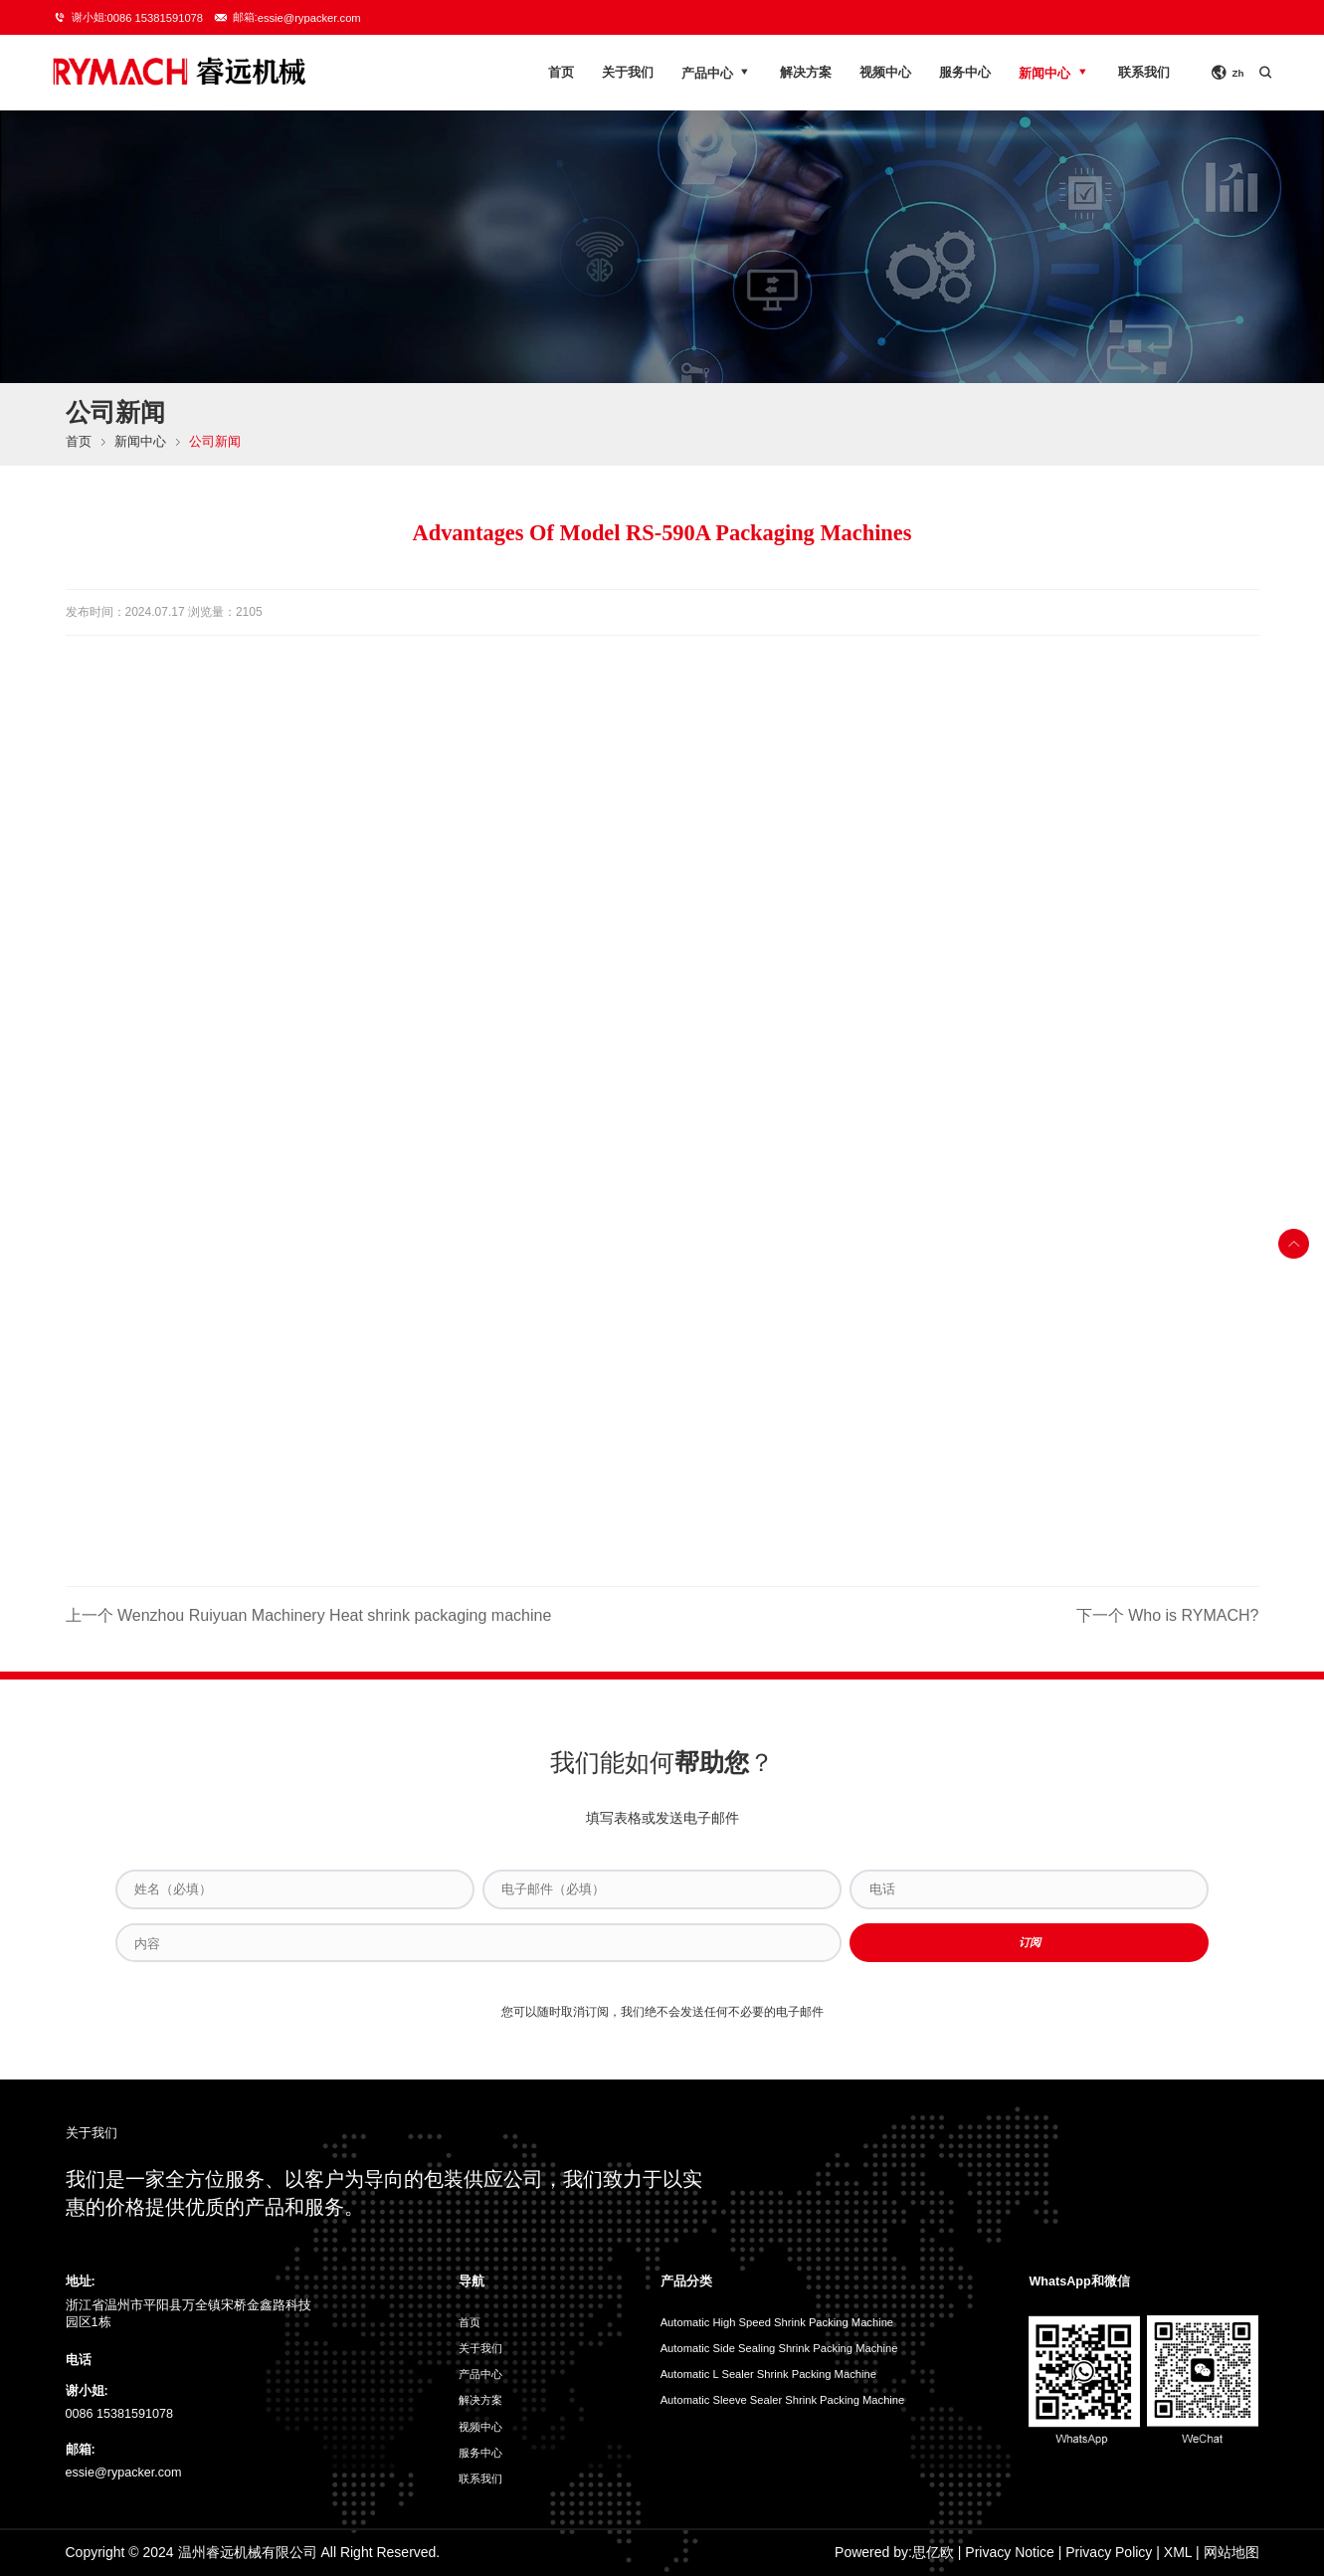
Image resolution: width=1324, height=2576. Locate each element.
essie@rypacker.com (309, 18)
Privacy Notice (1009, 2552)
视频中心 (885, 73)
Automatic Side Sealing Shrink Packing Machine (779, 2348)
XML (1178, 2552)
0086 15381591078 (155, 18)
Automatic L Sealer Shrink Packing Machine (768, 2374)
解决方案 (806, 73)
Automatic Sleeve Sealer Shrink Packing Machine (783, 2400)
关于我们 (628, 73)
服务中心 (965, 73)
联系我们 (1144, 73)
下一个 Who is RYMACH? (1167, 1615)
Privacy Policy (1108, 2552)
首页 (561, 73)
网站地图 (1231, 2552)
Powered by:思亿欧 (894, 2552)
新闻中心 (1054, 72)
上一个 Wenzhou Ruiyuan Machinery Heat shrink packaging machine (309, 1615)
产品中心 (717, 72)
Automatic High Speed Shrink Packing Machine (777, 2322)
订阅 (1029, 1942)
